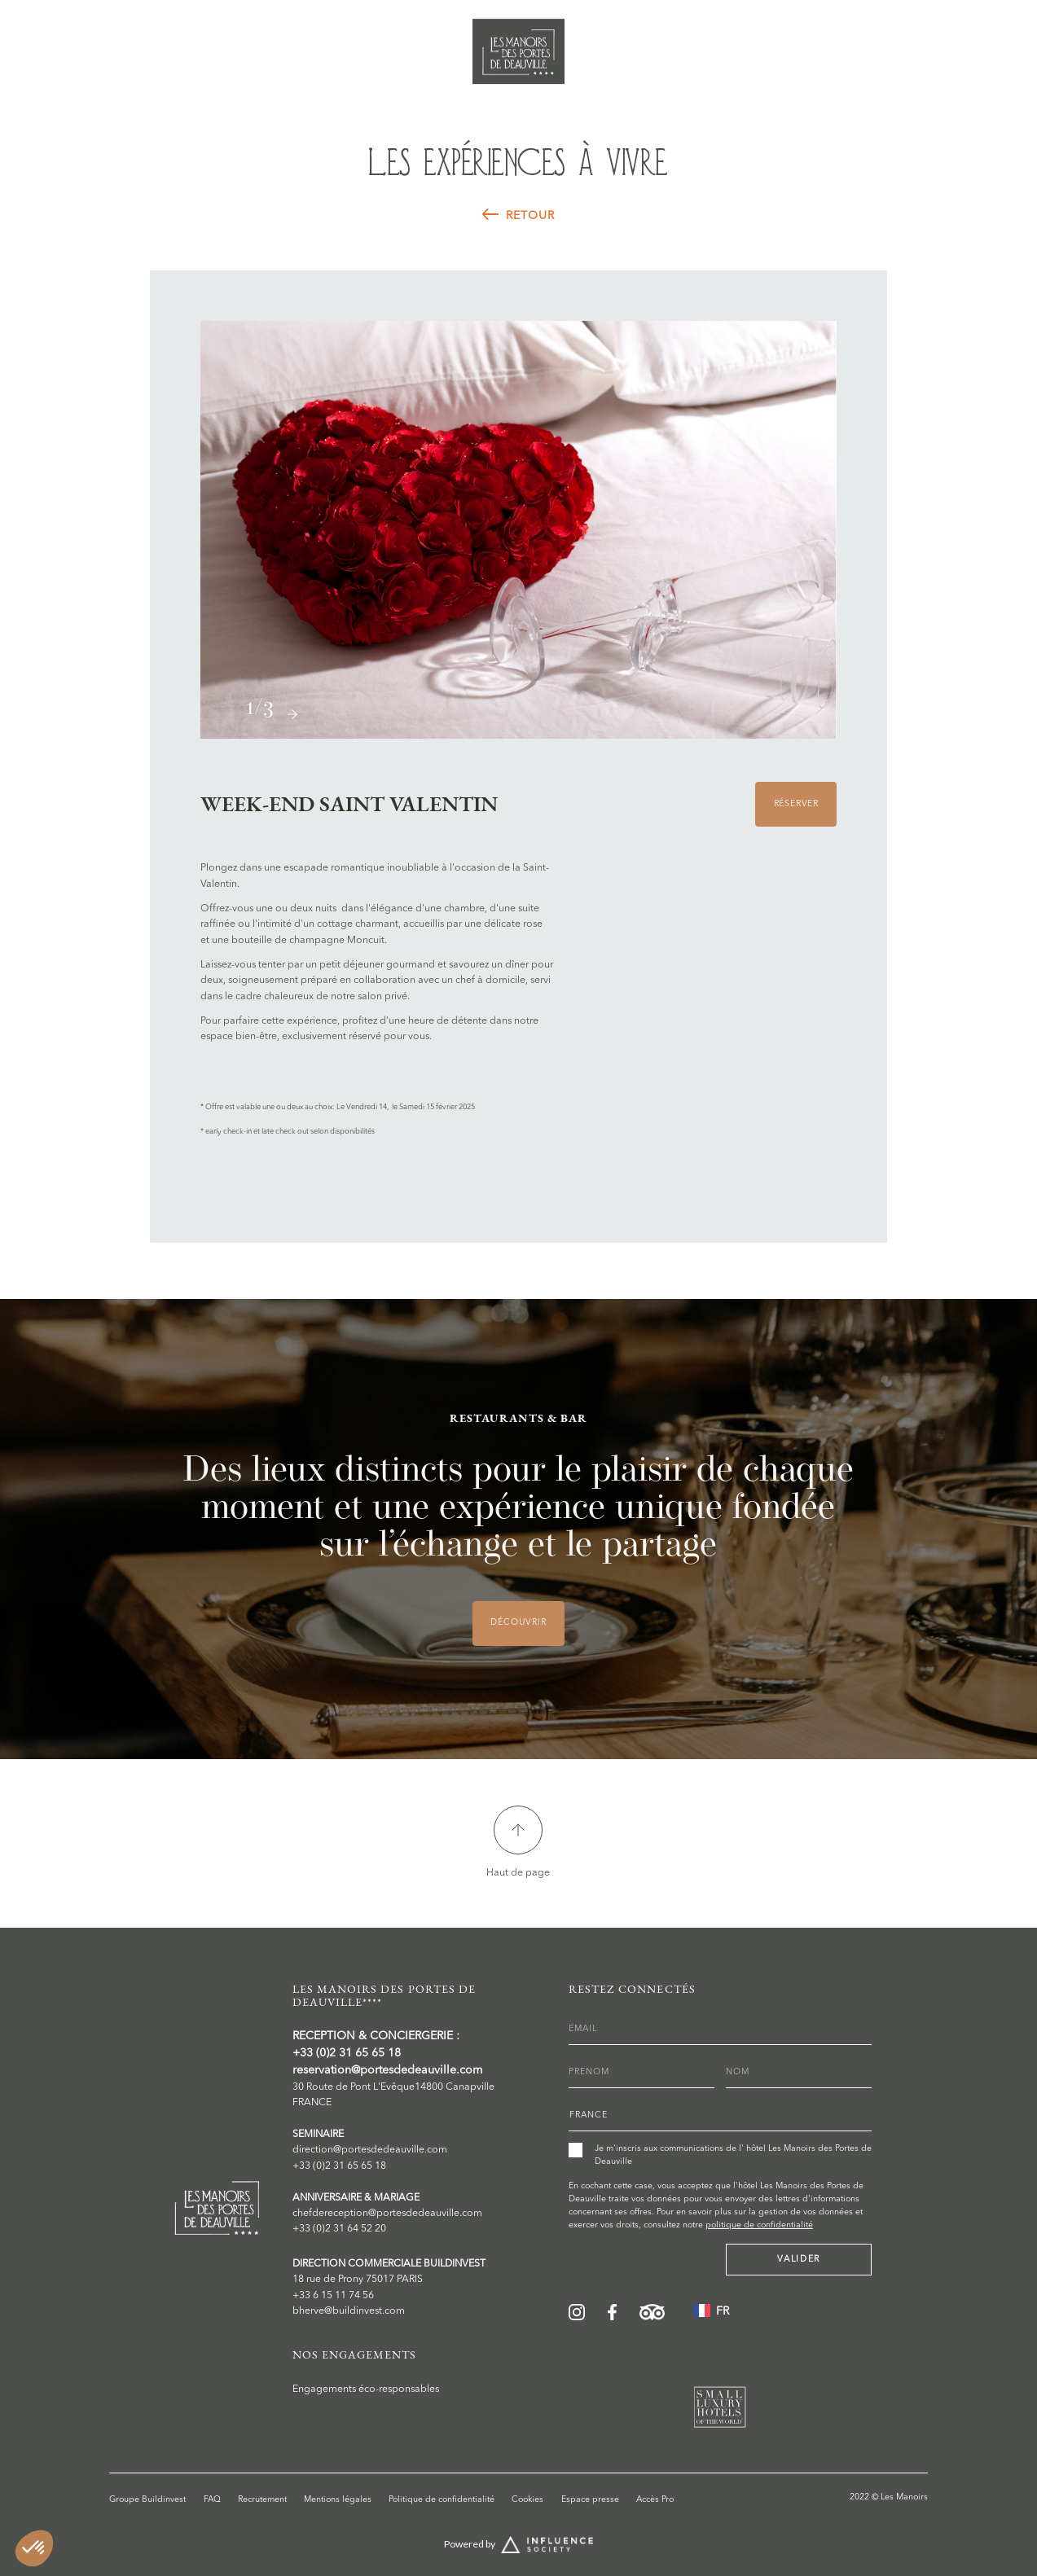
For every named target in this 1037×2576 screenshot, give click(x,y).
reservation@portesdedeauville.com (387, 2070)
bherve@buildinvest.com (348, 2311)
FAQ (212, 2499)
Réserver (967, 39)
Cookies (527, 2499)
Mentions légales (337, 2499)
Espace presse (590, 2499)
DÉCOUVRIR (518, 1622)
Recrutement (262, 2499)
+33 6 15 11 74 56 (333, 2296)
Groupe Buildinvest (147, 2499)
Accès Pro (655, 2499)
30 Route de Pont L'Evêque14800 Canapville (393, 2087)
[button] (292, 714)
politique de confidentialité (759, 2225)
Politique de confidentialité (441, 2499)
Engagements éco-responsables (365, 2389)
